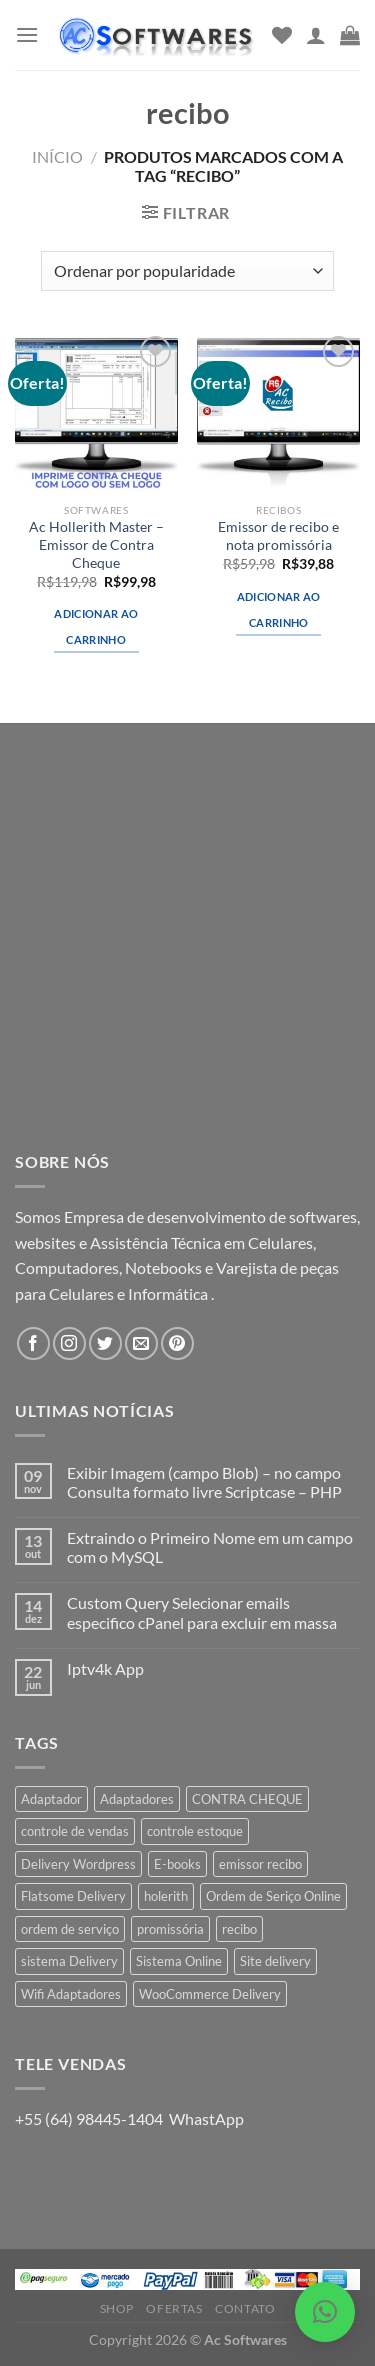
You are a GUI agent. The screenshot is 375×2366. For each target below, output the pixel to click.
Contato (245, 2308)
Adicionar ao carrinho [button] (96, 626)
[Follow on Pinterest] (177, 1343)
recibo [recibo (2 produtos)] (239, 1929)
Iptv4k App (105, 1668)
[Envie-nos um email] (141, 1343)
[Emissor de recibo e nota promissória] (278, 412)
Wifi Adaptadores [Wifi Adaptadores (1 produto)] (71, 1994)
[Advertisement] (187, 951)
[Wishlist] (282, 35)
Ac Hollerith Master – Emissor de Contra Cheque (96, 544)
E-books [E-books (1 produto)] (177, 1864)
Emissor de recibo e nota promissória (278, 536)
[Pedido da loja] (187, 271)
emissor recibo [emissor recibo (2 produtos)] (260, 1864)
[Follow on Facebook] (33, 1343)
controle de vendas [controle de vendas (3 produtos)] (75, 1831)
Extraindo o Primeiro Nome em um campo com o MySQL (210, 1547)
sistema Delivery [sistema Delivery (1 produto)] (69, 1961)
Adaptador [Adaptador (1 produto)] (51, 1799)
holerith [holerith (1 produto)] (166, 1896)
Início (57, 156)
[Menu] (27, 34)
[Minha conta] (316, 35)
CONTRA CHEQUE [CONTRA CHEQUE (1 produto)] (247, 1799)
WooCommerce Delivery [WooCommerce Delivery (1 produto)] (210, 1994)
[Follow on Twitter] (105, 1343)
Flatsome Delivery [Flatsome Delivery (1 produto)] (73, 1896)
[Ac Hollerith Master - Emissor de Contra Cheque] (96, 412)
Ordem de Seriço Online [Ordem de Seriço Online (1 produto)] (273, 1896)
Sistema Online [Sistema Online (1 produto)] (179, 1961)
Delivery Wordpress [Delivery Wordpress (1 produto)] (78, 1864)
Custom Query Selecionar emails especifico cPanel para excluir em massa (202, 1612)
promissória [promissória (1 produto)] (170, 1929)
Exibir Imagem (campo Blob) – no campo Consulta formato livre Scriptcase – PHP (204, 1482)
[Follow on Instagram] (69, 1343)
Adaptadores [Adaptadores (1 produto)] (137, 1799)
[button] (325, 2312)
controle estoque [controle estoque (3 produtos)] (195, 1831)
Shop (117, 2308)
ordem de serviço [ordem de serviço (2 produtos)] (70, 1929)
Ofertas (174, 2308)
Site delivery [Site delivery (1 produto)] (275, 1961)
